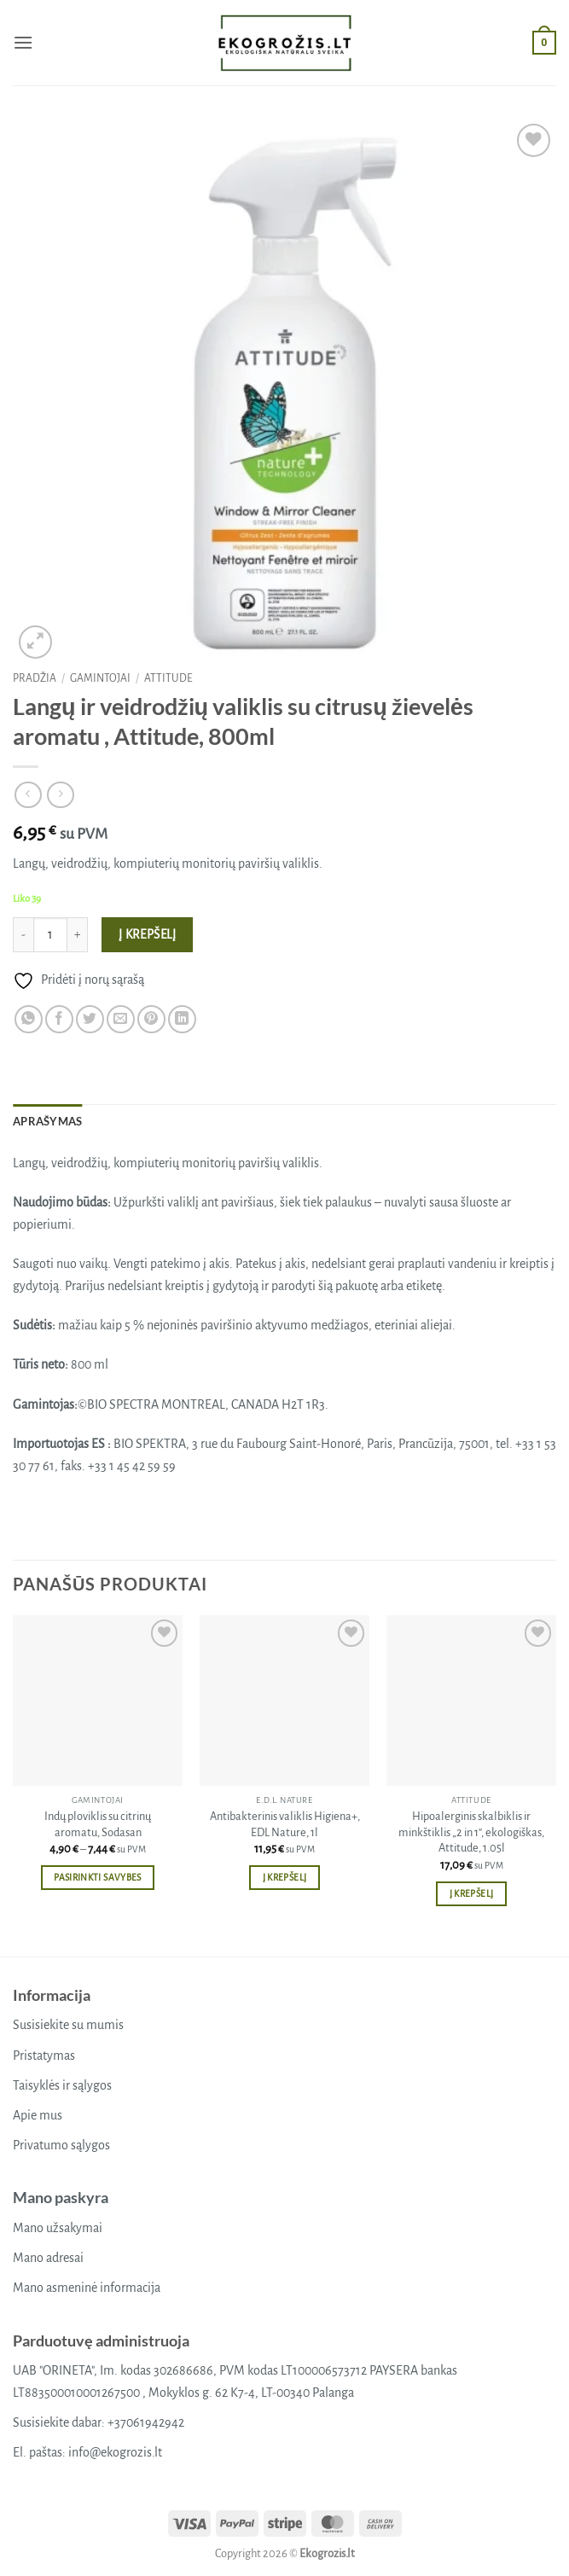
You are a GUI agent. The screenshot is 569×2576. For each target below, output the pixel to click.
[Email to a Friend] (121, 1019)
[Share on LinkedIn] (182, 1019)
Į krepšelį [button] (284, 1877)
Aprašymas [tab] (47, 1121)
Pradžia (34, 678)
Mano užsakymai (57, 2228)
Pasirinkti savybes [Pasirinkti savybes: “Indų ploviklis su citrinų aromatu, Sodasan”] (97, 1877)
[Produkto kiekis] (50, 934)
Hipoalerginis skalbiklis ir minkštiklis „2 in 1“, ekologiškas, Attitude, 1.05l (471, 1832)
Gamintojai (100, 678)
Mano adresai (48, 2258)
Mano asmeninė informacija (86, 2287)
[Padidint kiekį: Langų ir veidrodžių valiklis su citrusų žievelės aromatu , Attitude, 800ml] (77, 934)
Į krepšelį (148, 934)
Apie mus (37, 2115)
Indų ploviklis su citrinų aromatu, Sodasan (97, 1824)
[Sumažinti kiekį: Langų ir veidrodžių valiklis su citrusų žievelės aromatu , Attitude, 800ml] (23, 934)
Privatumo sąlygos (61, 2145)
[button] (23, 42)
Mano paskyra (60, 2197)
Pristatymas (44, 2055)
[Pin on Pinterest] (151, 1019)
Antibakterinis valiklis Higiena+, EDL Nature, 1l (285, 1824)
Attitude (168, 678)
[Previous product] (60, 795)
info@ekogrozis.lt (115, 2452)
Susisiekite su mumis (68, 2025)
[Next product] (28, 795)
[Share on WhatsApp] (29, 1019)
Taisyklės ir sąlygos (62, 2085)
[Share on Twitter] (90, 1019)
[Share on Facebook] (59, 1019)
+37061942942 (145, 2422)
